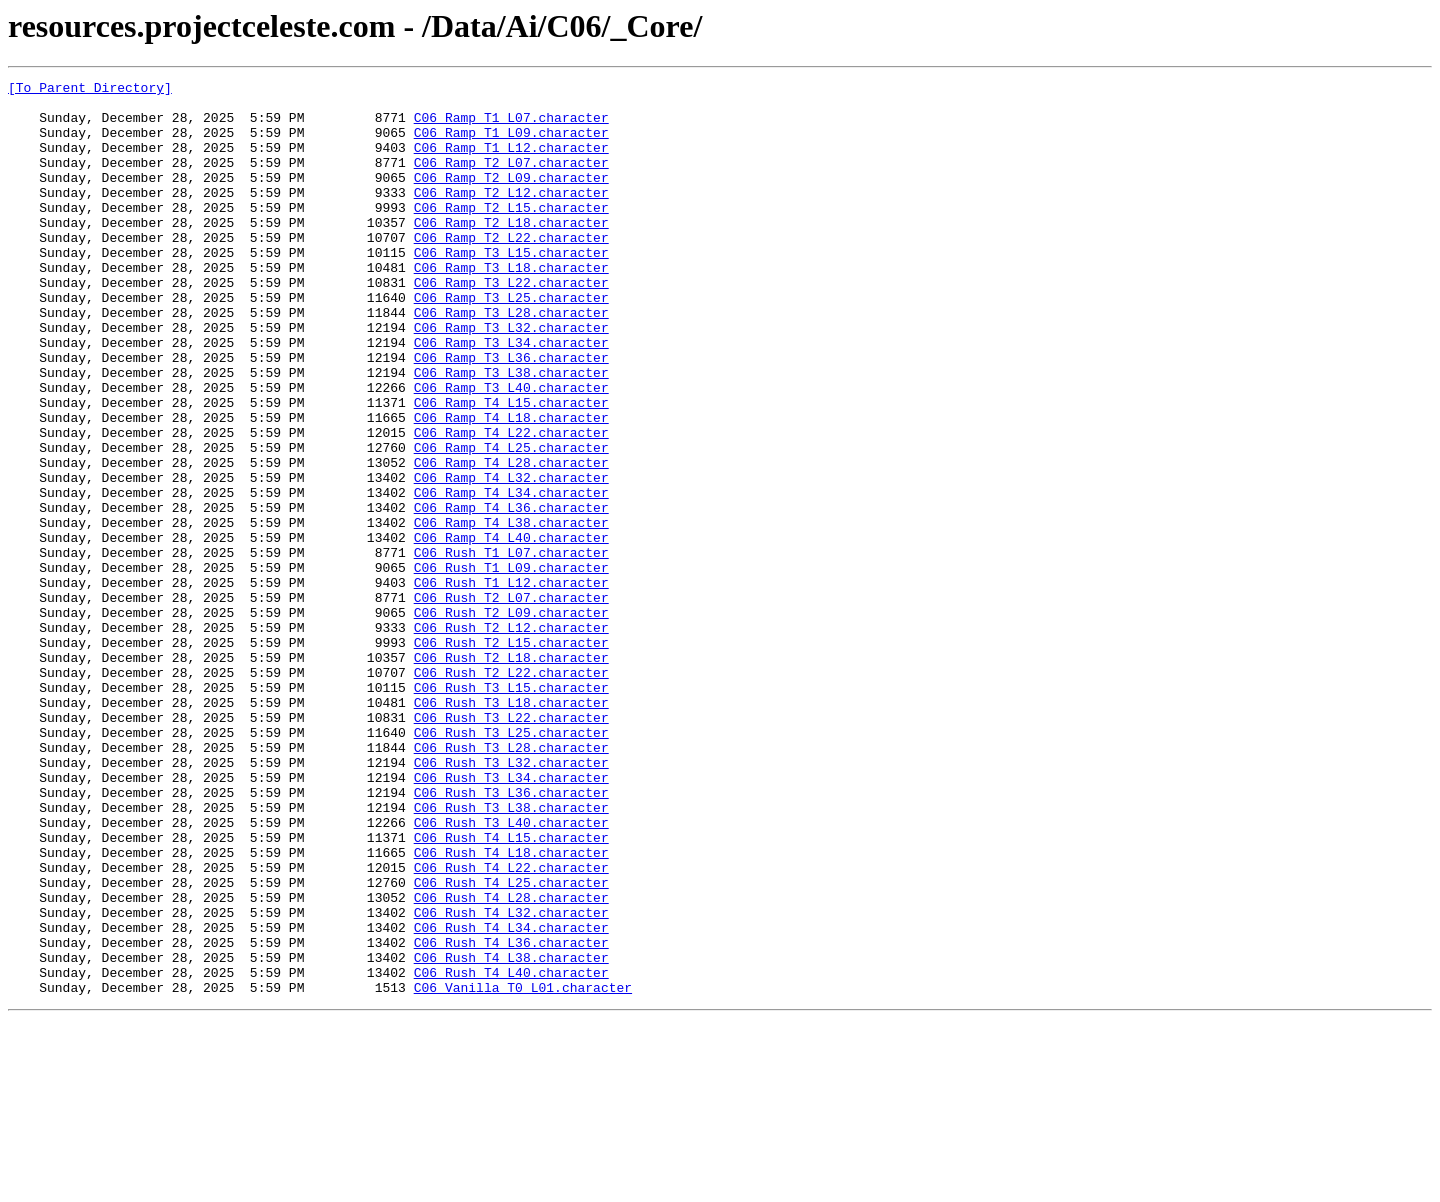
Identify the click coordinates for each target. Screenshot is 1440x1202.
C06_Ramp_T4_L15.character (511, 468)
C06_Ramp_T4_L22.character (511, 504)
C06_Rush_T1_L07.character (511, 648)
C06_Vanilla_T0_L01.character (523, 1170)
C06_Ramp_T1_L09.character (511, 144)
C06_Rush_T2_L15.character (511, 756)
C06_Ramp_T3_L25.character (511, 342)
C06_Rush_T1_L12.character (511, 684)
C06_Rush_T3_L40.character (511, 972)
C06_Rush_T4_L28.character (511, 1062)
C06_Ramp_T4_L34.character (511, 576)
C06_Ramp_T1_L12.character (511, 162)
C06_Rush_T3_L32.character (511, 900)
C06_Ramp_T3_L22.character (511, 324)
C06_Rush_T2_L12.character (511, 738)
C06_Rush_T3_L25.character (511, 864)
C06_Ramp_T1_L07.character (511, 126)
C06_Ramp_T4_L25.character (511, 522)
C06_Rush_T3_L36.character (511, 936)
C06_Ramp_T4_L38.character (511, 612)
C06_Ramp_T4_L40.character (511, 630)
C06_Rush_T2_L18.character (511, 774)
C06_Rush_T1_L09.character (511, 666)
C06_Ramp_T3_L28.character (511, 360)
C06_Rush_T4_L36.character (511, 1116)
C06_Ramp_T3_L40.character (511, 450)
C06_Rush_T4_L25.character (511, 1044)
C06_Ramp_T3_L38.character (511, 432)
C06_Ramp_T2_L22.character (511, 270)
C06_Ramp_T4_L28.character (511, 540)
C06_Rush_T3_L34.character (511, 918)
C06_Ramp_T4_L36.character (511, 594)
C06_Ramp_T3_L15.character (511, 288)
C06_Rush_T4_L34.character (511, 1098)
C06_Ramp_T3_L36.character (511, 414)
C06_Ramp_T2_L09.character (511, 198)
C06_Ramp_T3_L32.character (511, 378)
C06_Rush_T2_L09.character (511, 720)
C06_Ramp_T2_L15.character (511, 234)
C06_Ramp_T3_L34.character (511, 396)
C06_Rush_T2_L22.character (511, 792)
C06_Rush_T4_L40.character (511, 1152)
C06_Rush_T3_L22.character (511, 846)
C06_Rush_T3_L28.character (511, 882)
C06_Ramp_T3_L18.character (511, 306)
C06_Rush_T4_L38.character (511, 1134)
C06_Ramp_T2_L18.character (511, 252)
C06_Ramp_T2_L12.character (511, 216)
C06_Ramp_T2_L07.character (511, 180)
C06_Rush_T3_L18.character (511, 828)
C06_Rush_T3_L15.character (511, 810)
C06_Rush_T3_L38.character (511, 954)
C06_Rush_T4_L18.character (511, 1008)
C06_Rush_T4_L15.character (511, 990)
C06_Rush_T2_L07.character (511, 702)
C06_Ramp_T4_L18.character (511, 486)
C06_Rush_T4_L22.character (511, 1026)
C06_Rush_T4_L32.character (511, 1080)
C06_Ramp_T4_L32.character (511, 558)
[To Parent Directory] (90, 90)
